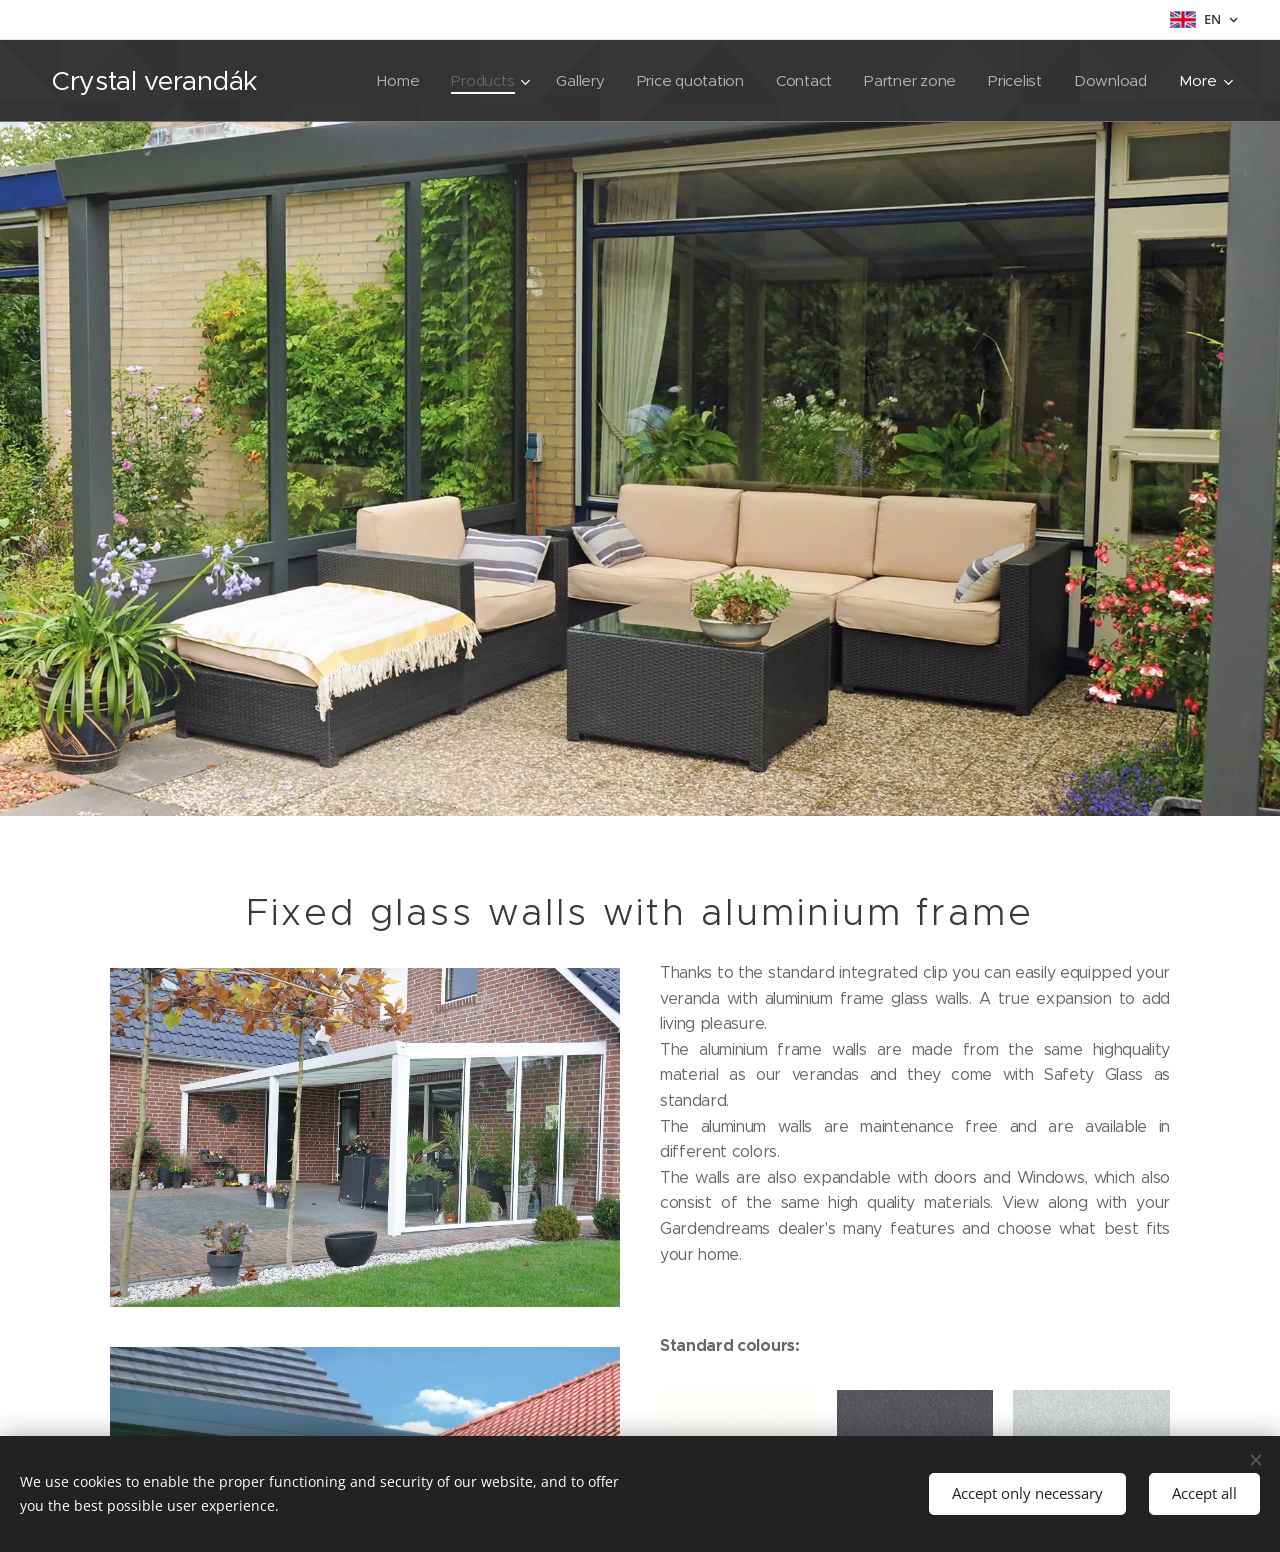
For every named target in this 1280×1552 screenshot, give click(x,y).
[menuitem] (387, 81)
